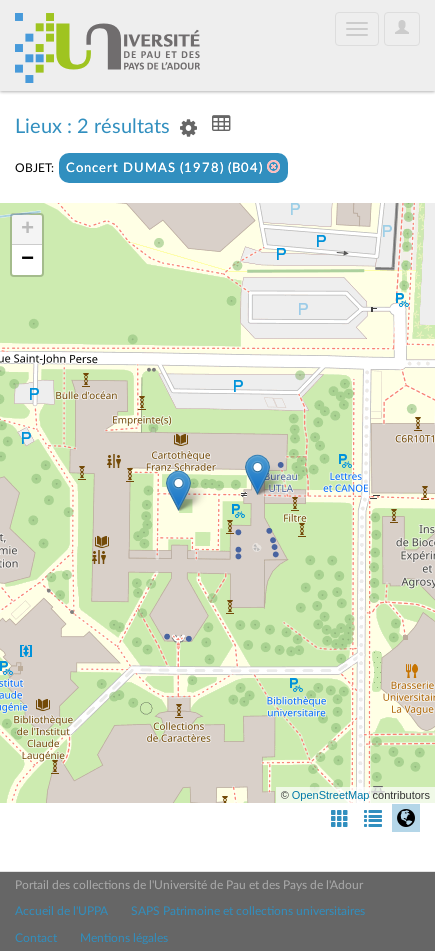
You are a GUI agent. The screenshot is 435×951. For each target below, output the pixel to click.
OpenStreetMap (331, 795)
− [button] (27, 260)
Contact (36, 938)
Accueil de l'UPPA (61, 911)
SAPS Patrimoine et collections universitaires (248, 911)
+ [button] (27, 230)
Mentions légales (124, 938)
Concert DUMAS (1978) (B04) (173, 167)
